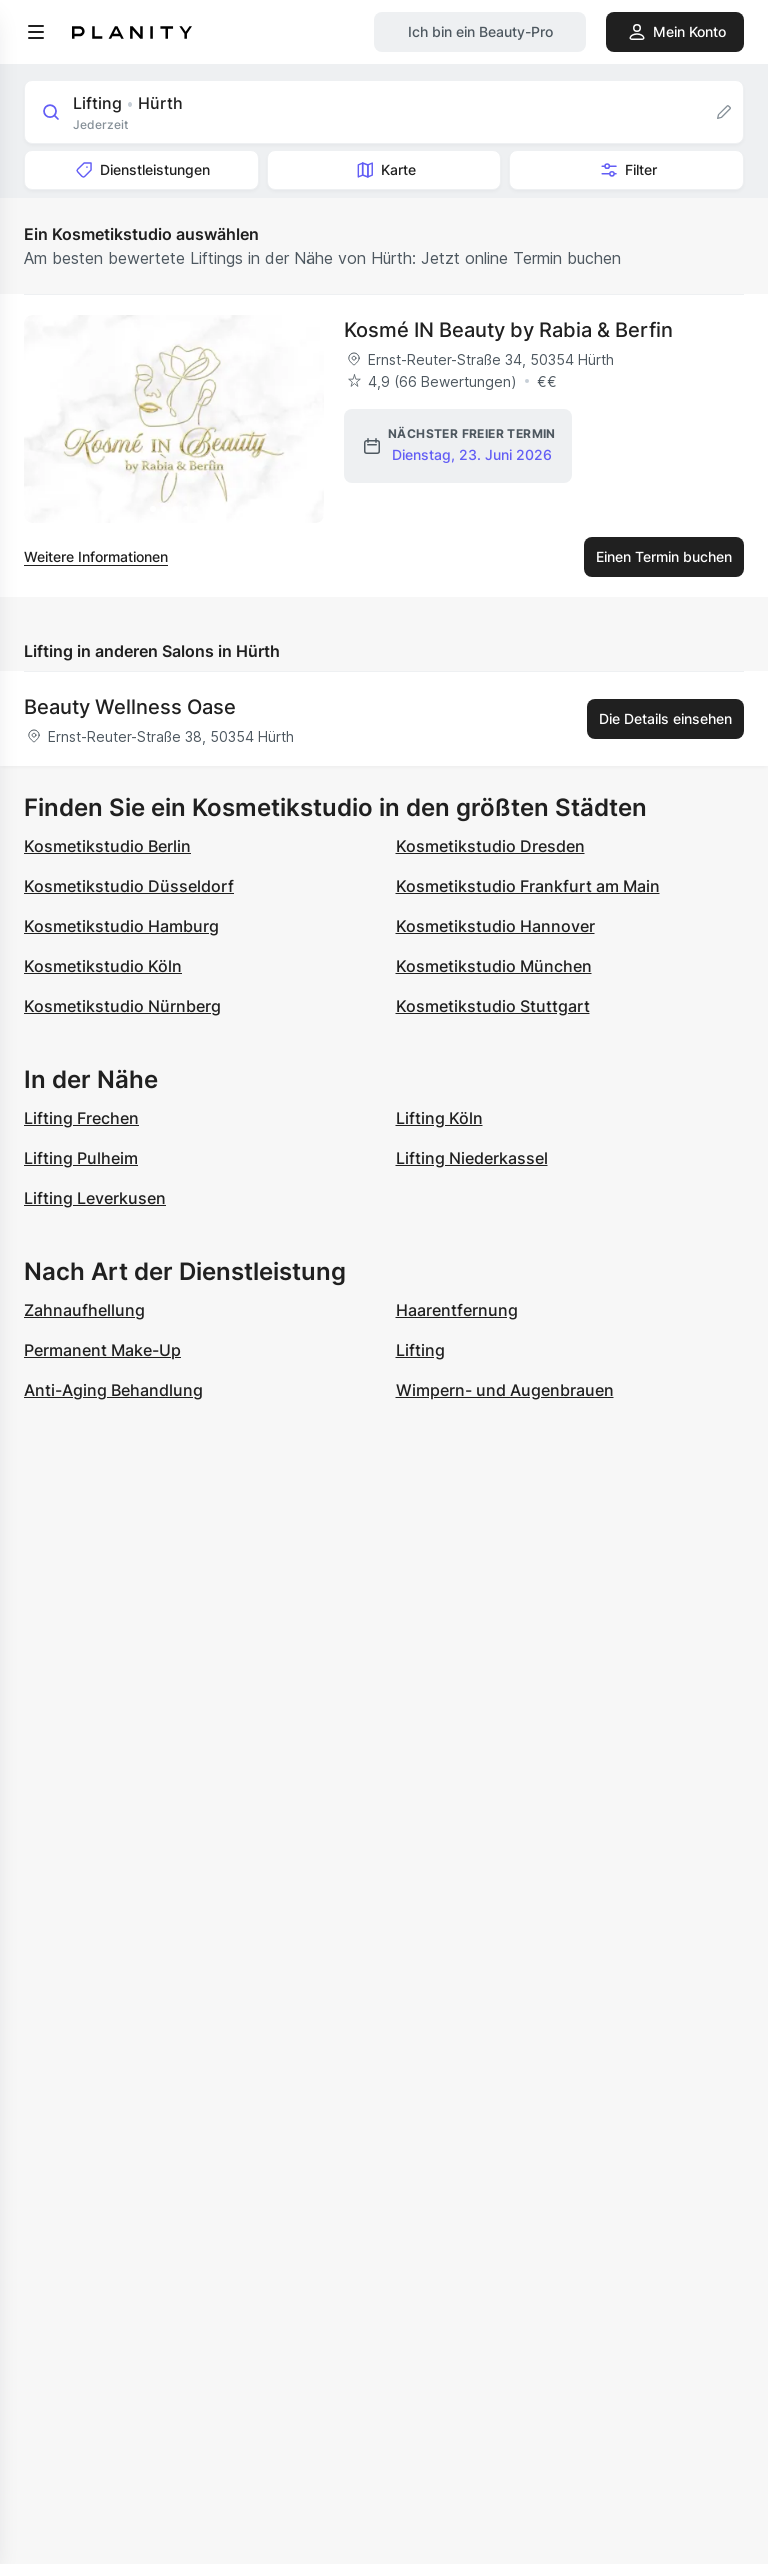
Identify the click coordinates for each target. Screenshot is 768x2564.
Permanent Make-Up (102, 1350)
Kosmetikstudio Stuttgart (493, 1006)
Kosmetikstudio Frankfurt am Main (528, 886)
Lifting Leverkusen (95, 1198)
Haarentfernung (457, 1310)
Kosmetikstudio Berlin (107, 846)
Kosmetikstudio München (494, 966)
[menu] (36, 32)
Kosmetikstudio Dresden (490, 846)
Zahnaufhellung (84, 1310)
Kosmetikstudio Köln (103, 966)
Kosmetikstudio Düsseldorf (129, 886)
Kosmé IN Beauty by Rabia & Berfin (508, 330)
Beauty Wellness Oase (130, 707)
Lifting (420, 1350)
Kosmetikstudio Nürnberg (122, 1006)
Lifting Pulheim (81, 1158)
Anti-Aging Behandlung (113, 1390)
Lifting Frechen (81, 1118)
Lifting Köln (439, 1118)
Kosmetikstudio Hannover (495, 926)
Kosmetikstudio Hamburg (121, 926)
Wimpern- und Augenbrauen (505, 1390)
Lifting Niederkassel (472, 1158)
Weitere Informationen (96, 556)
